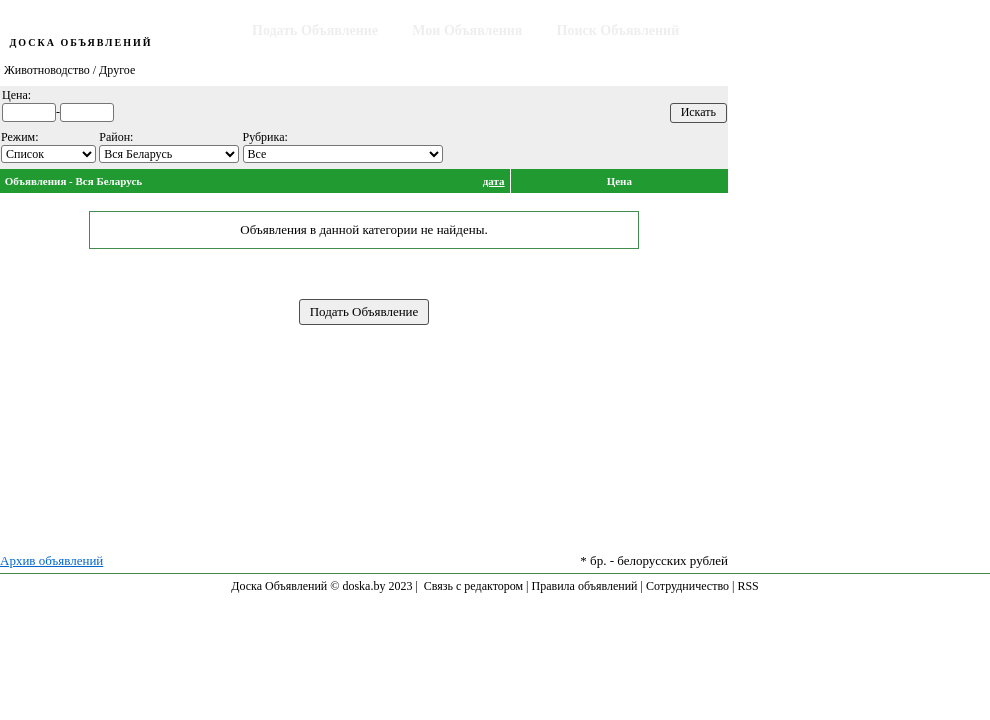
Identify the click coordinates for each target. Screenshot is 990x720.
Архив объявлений (51, 560)
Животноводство (47, 70)
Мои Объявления (467, 30)
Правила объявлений (585, 586)
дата (494, 181)
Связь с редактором (473, 586)
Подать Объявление (315, 30)
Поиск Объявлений (618, 30)
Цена (619, 181)
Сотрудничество (687, 586)
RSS (747, 586)
